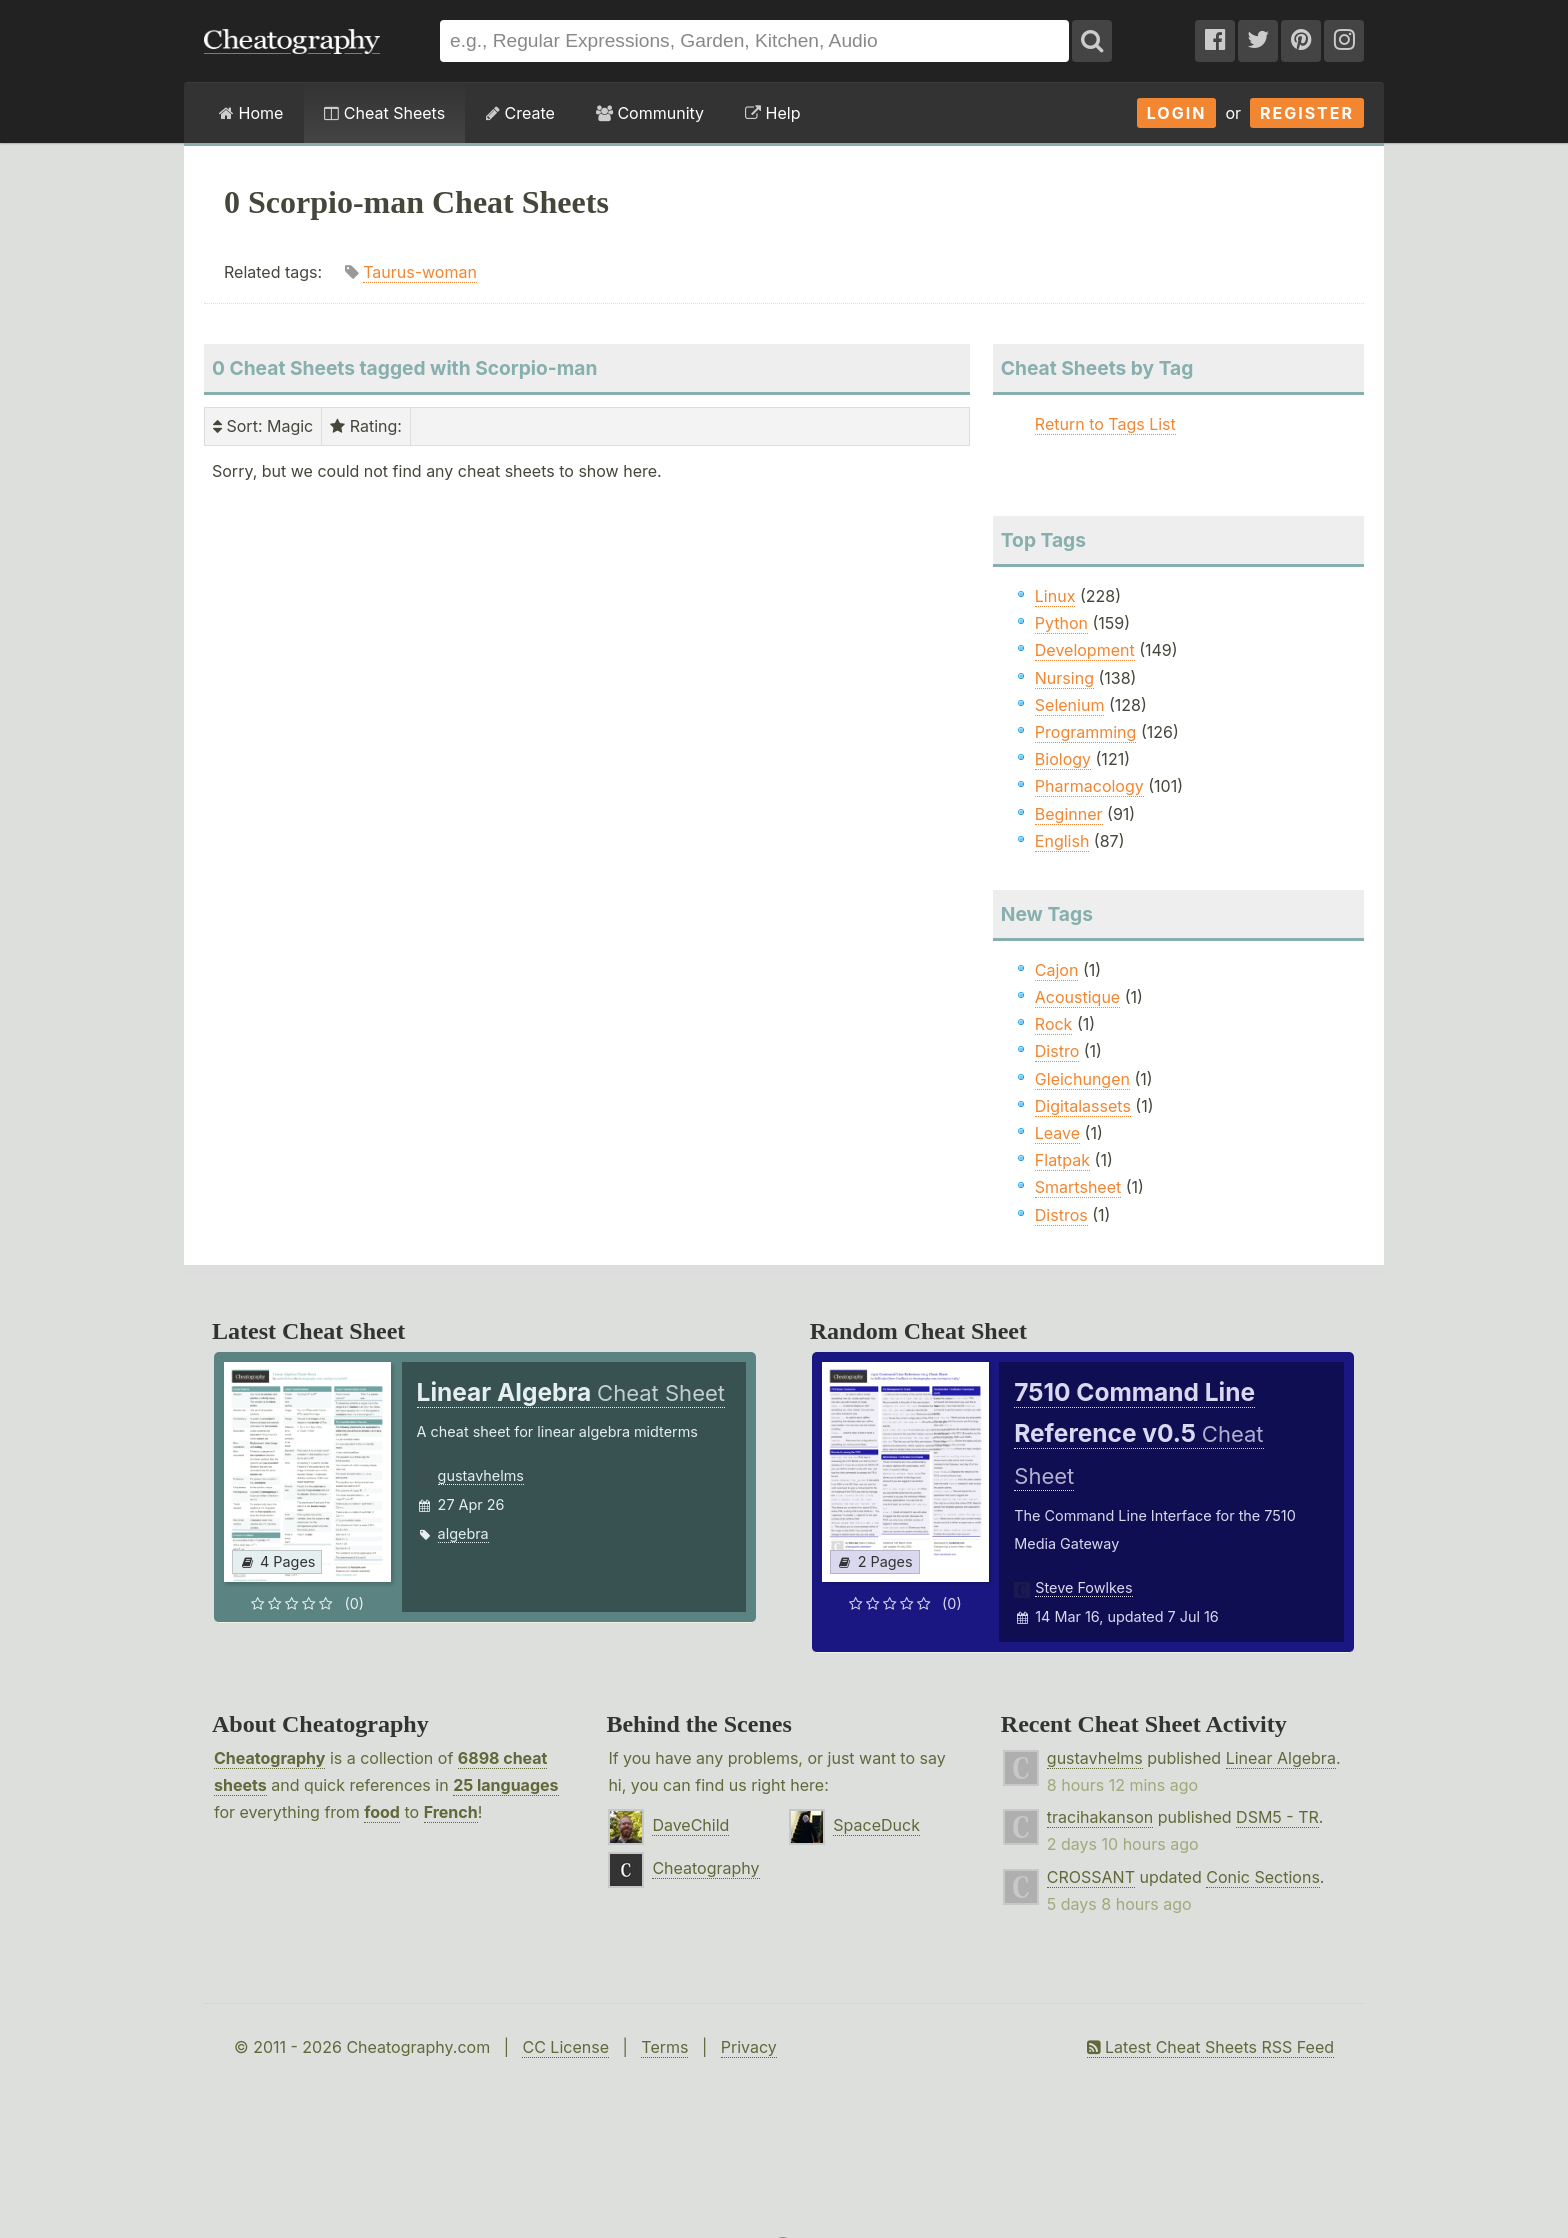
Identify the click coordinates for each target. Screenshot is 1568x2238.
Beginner (1069, 814)
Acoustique (1077, 997)
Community (650, 113)
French (451, 1812)
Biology (1063, 759)
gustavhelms (481, 1475)
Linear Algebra (1281, 1758)
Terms (664, 2047)
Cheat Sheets (384, 113)
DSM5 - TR (1277, 1817)
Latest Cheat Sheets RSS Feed (1210, 2047)
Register (1307, 113)
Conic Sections (1263, 1877)
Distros (1061, 1215)
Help (772, 113)
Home (251, 113)
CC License (565, 2047)
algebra (463, 1533)
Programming (1086, 732)
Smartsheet (1078, 1187)
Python (1061, 623)
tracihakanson (1100, 1817)
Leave (1057, 1133)
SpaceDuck (876, 1825)
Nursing (1064, 678)
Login (1177, 113)
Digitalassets (1083, 1106)
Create (520, 113)
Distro (1057, 1051)
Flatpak (1062, 1160)
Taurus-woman (420, 272)
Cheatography (269, 1758)
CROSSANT (1091, 1877)
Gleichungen (1082, 1079)
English (1062, 841)
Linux (1055, 596)
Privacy (749, 2047)
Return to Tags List (1105, 424)
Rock (1054, 1024)
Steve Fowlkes (1083, 1587)
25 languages (505, 1785)
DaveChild (690, 1825)
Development (1085, 650)
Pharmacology (1089, 786)
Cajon (1057, 970)
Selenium (1070, 705)
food (382, 1812)
